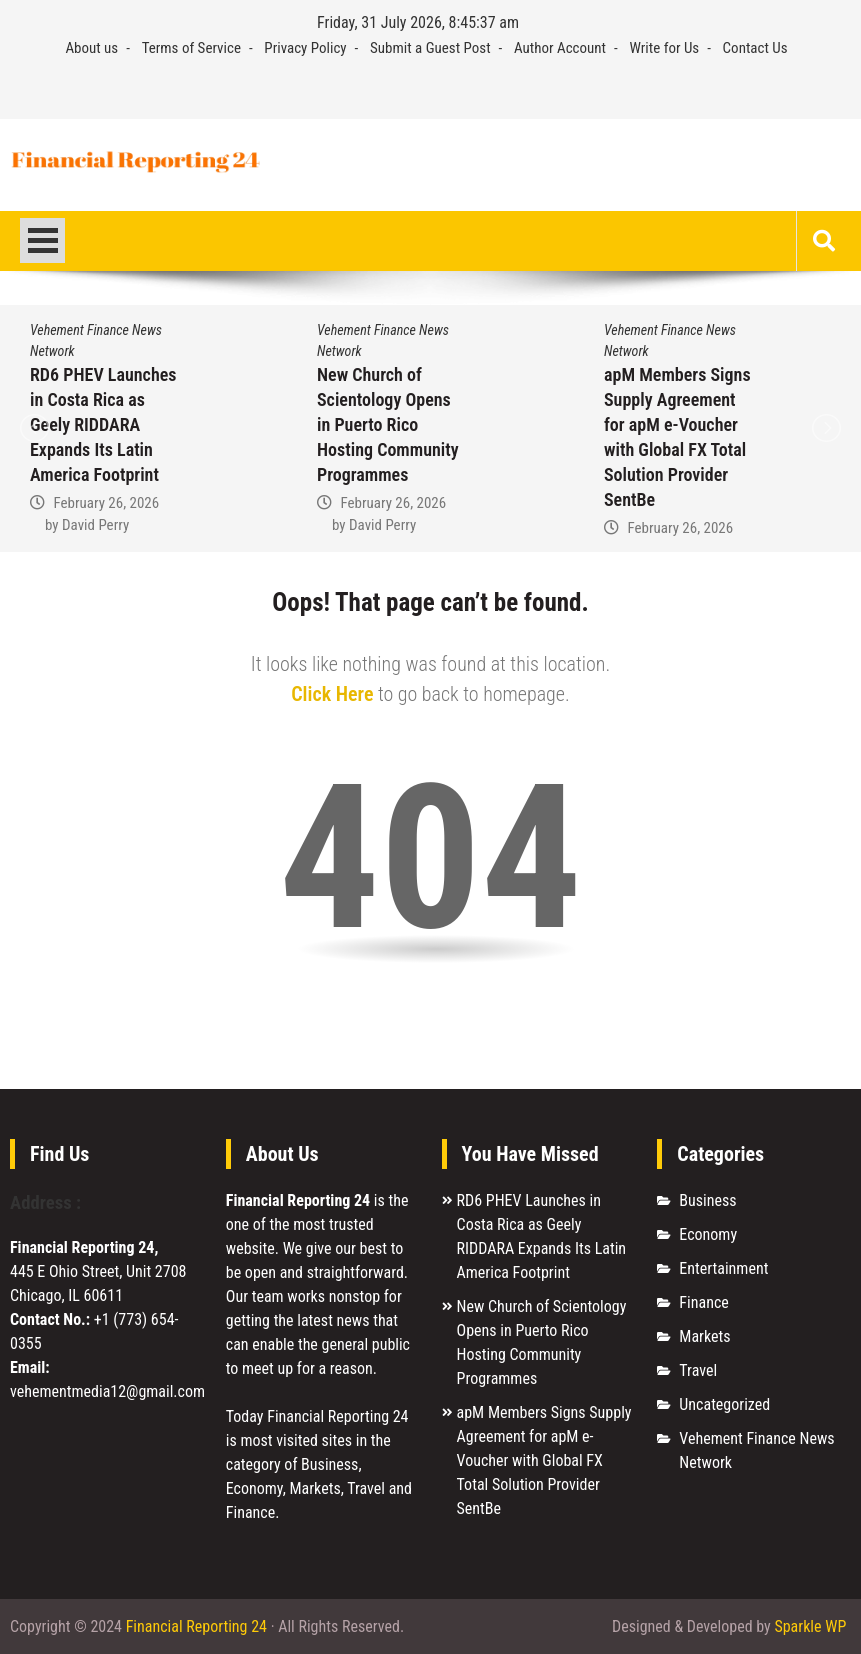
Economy (708, 1234)
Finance (703, 1302)
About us (91, 48)
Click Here (332, 694)
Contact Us (755, 48)
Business (707, 1200)
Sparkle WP (810, 1626)
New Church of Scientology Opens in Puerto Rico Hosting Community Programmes (388, 424)
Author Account (560, 48)
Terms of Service (191, 48)
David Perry (95, 525)
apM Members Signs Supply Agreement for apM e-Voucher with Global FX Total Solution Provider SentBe (544, 1460)
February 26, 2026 (106, 503)
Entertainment (723, 1268)
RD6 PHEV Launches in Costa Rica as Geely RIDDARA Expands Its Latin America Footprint (103, 424)
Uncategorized (724, 1404)
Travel (698, 1370)
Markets (704, 1336)
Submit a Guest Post (430, 48)
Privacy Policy (305, 48)
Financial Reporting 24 (196, 1626)
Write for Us (664, 48)
